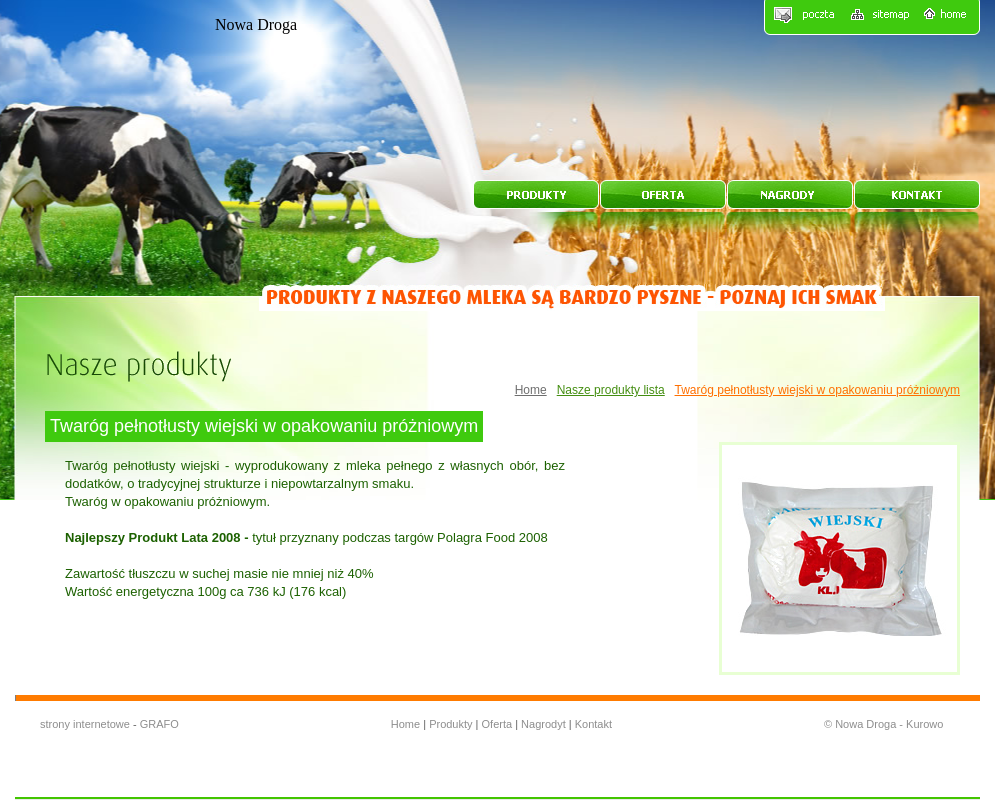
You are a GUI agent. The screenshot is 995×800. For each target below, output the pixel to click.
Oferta (499, 724)
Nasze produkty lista (611, 390)
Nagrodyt (545, 724)
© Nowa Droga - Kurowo (883, 724)
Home (531, 390)
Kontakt (593, 724)
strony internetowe (85, 724)
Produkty (450, 724)
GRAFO (159, 724)
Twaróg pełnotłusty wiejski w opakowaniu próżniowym (817, 390)
